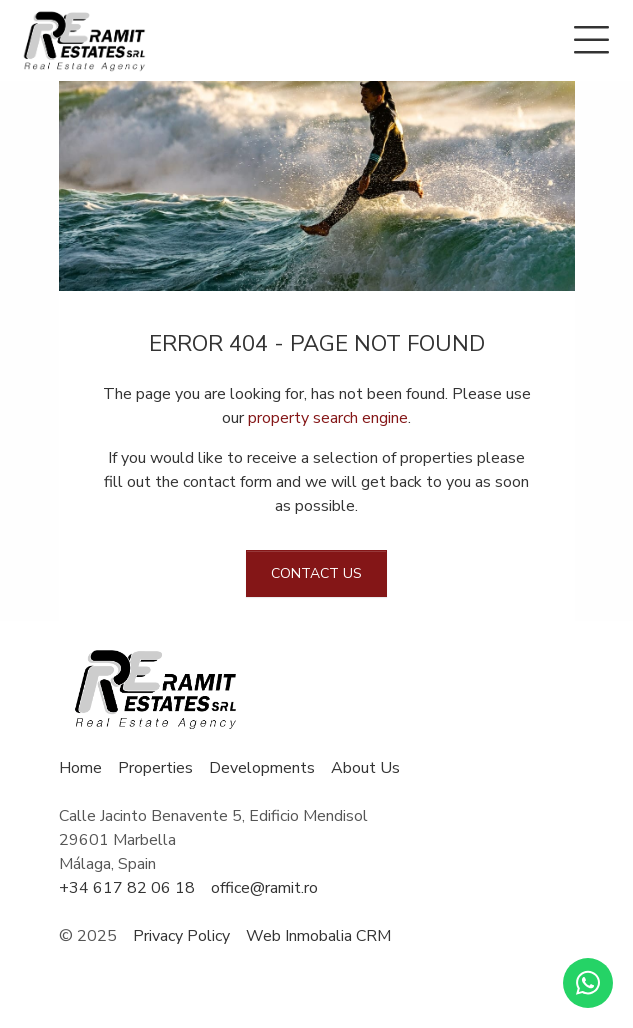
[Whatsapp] (588, 983)
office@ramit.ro (264, 888)
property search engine (328, 418)
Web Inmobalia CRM (318, 936)
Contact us (316, 573)
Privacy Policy (181, 936)
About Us (365, 768)
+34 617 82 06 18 (127, 888)
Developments (262, 768)
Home (80, 768)
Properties (155, 768)
